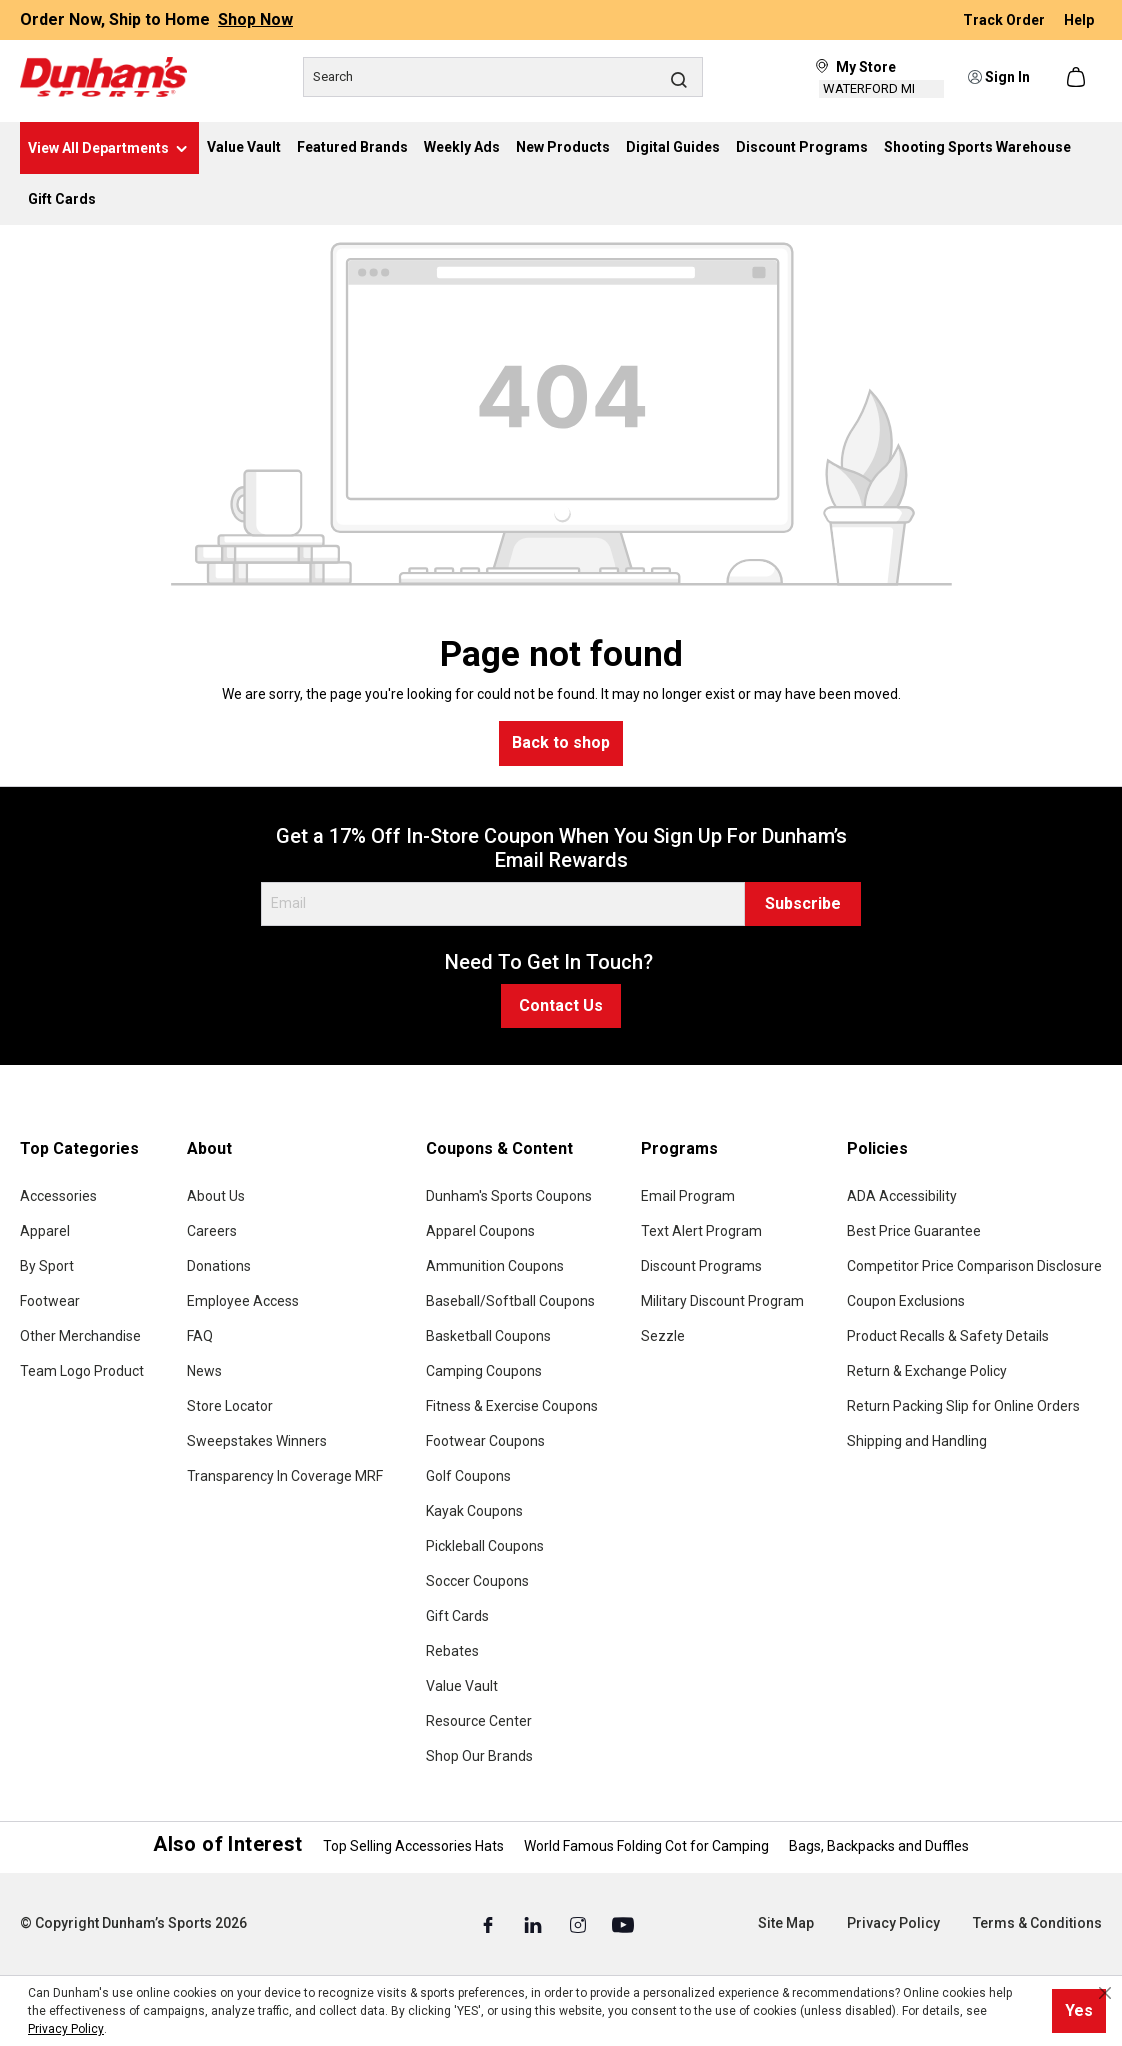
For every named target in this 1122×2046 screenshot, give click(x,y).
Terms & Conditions (1037, 1923)
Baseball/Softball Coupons (510, 1301)
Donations (219, 1266)
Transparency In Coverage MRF (285, 1476)
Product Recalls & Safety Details (948, 1336)
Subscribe (803, 903)
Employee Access (243, 1301)
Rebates (452, 1651)
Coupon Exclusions (906, 1301)
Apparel (45, 1231)
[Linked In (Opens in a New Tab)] (534, 1924)
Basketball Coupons (488, 1336)
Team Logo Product (82, 1371)
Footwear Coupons (485, 1441)
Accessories (58, 1196)
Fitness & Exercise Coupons (512, 1406)
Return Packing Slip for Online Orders (963, 1406)
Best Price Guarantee (914, 1231)
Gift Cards (457, 1616)
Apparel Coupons (480, 1231)
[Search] (503, 77)
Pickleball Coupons (485, 1546)
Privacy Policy (893, 1923)
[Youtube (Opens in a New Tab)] (623, 1924)
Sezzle (663, 1336)
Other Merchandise (80, 1336)
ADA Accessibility (902, 1196)
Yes (1079, 2010)
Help (1079, 20)
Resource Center (479, 1721)
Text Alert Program (701, 1231)
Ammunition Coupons (495, 1266)
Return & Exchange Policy (927, 1371)
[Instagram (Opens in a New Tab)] (579, 1924)
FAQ (200, 1336)
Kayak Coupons (474, 1511)
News (204, 1371)
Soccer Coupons (477, 1581)
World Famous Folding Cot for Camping (646, 1846)
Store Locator (230, 1406)
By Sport (47, 1266)
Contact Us (561, 1005)
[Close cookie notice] (1105, 1993)
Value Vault (462, 1686)
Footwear (50, 1301)
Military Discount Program (722, 1301)
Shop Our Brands (479, 1756)
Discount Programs (701, 1266)
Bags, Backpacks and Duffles (879, 1846)
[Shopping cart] (1078, 77)
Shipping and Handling (917, 1441)
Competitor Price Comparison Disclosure (974, 1266)
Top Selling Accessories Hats (413, 1846)
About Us (216, 1196)
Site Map (786, 1923)
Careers (212, 1231)
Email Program (688, 1196)
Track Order (1005, 20)
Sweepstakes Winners (257, 1441)
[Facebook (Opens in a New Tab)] (489, 1924)
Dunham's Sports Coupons (509, 1196)
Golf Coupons (468, 1476)
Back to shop (561, 742)
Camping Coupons (484, 1371)
